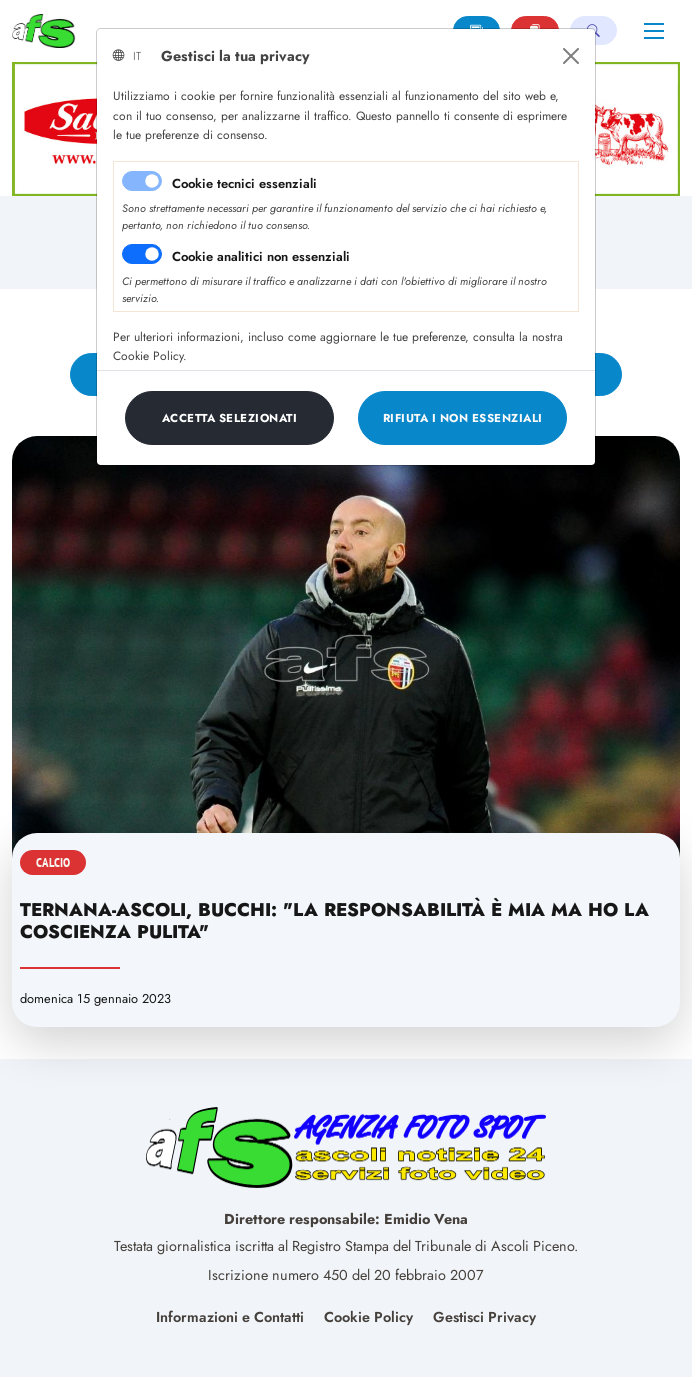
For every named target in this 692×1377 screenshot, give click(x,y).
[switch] (142, 254)
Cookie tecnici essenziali (244, 183)
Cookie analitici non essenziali (261, 256)
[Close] (571, 56)
